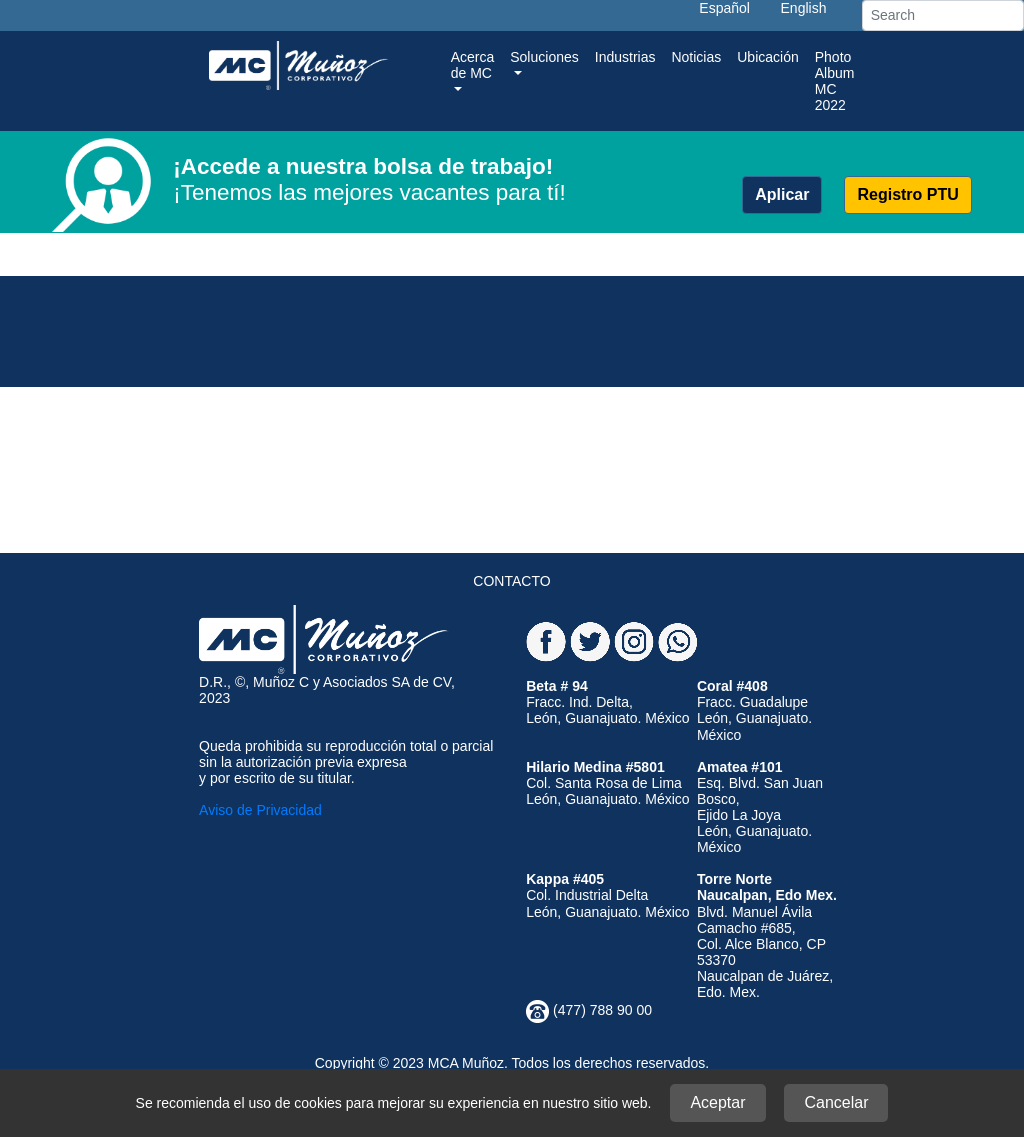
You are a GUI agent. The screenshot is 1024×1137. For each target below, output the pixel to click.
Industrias (625, 57)
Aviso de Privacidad (260, 810)
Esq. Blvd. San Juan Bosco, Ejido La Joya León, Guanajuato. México (760, 807)
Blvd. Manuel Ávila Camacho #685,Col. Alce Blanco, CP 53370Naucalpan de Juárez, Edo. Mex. (767, 935)
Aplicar (782, 194)
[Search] (943, 15)
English (804, 8)
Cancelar (836, 1102)
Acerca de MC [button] (473, 65)
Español (724, 8)
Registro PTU (907, 194)
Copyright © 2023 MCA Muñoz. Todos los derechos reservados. (512, 1063)
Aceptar (717, 1102)
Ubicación (767, 57)
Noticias (696, 57)
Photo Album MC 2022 (835, 81)
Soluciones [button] (544, 57)
